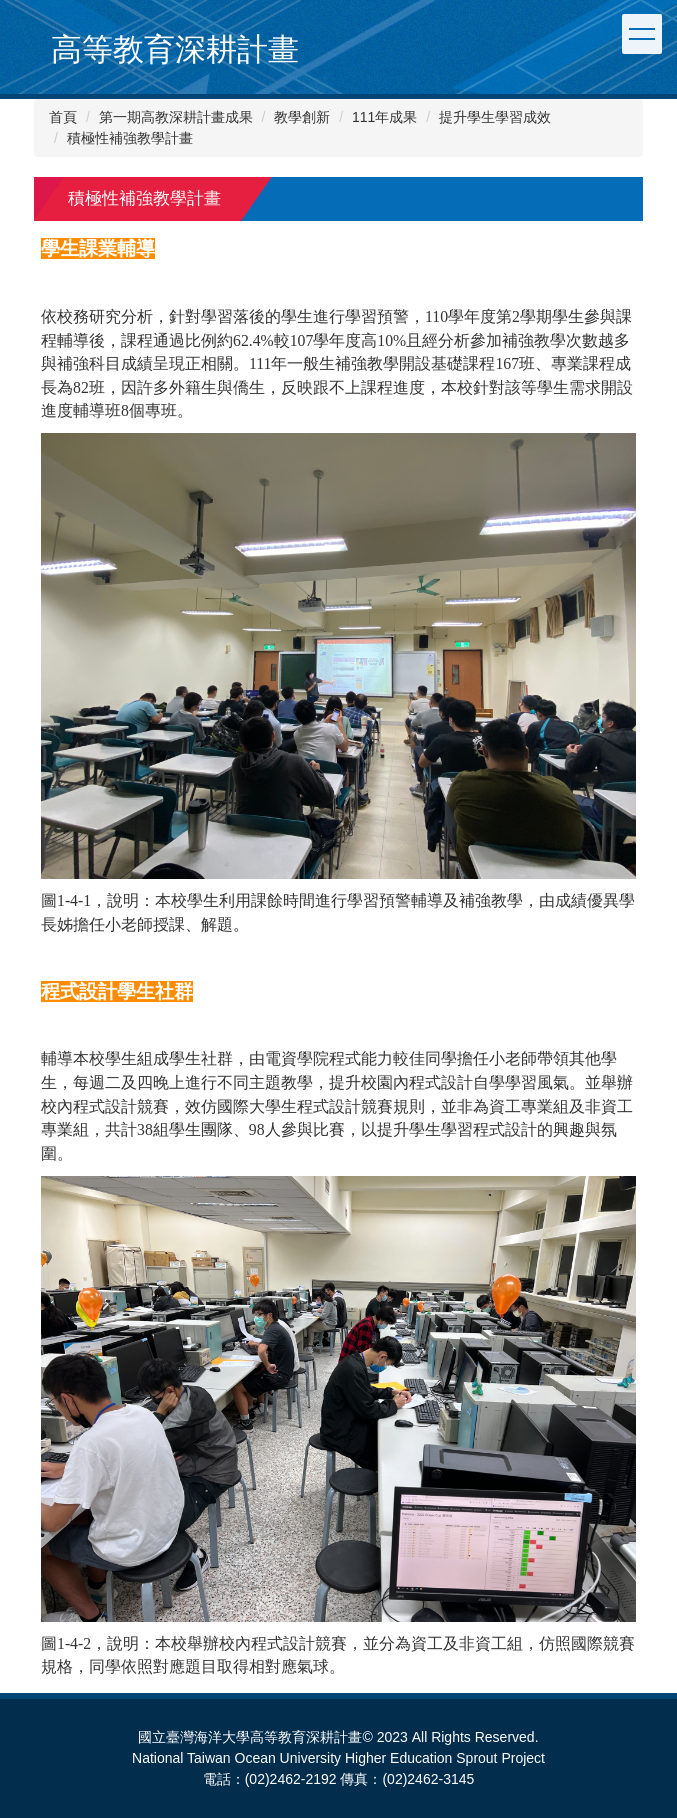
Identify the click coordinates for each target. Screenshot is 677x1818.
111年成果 (384, 117)
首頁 (63, 117)
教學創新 (302, 117)
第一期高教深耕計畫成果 (176, 117)
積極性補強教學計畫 (130, 138)
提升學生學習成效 (495, 117)
